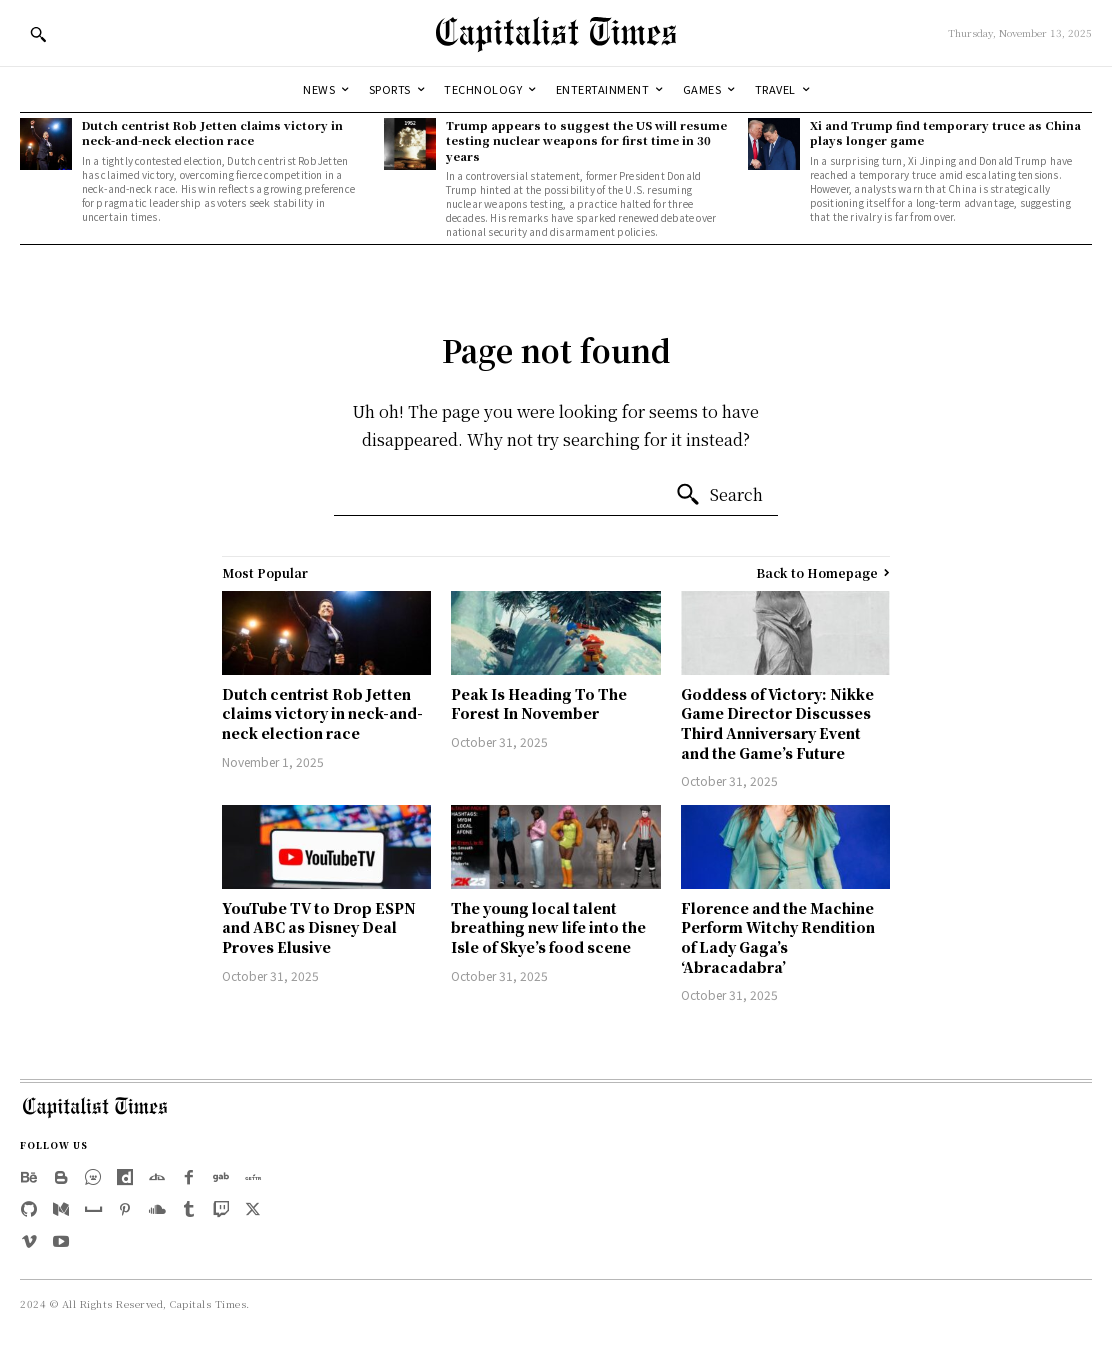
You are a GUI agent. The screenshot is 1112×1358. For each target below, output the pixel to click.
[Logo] (556, 33)
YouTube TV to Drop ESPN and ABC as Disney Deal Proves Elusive (319, 927)
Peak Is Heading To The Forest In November (539, 704)
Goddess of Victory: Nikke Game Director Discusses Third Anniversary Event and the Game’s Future (777, 723)
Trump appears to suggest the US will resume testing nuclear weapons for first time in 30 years (586, 140)
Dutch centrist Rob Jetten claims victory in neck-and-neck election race (212, 132)
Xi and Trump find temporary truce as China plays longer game (945, 132)
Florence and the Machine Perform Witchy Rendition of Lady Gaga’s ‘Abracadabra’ (778, 937)
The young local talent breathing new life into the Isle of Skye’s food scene (548, 927)
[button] (38, 34)
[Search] (719, 495)
